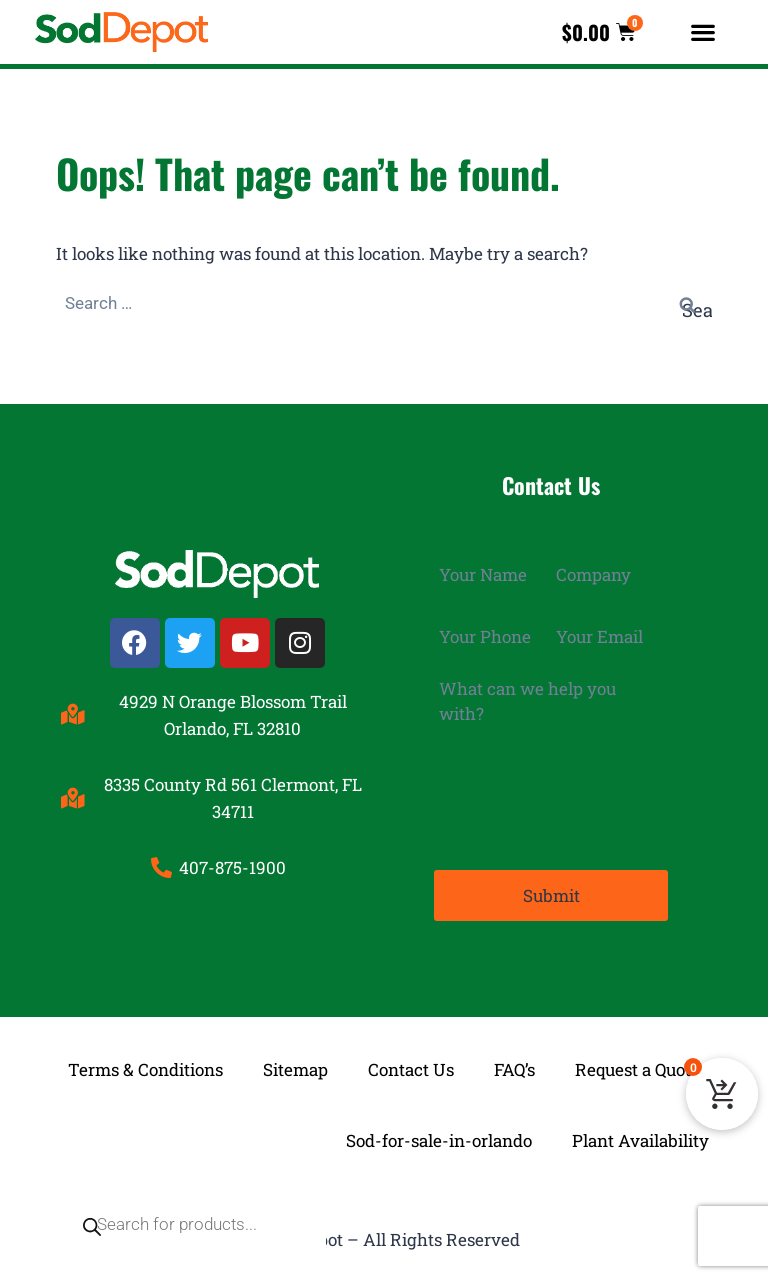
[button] (703, 32)
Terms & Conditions (145, 1069)
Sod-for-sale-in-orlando (439, 1140)
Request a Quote (637, 1069)
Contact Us (411, 1069)
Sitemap (295, 1069)
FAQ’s (514, 1069)
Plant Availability (640, 1140)
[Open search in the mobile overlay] (182, 1141)
